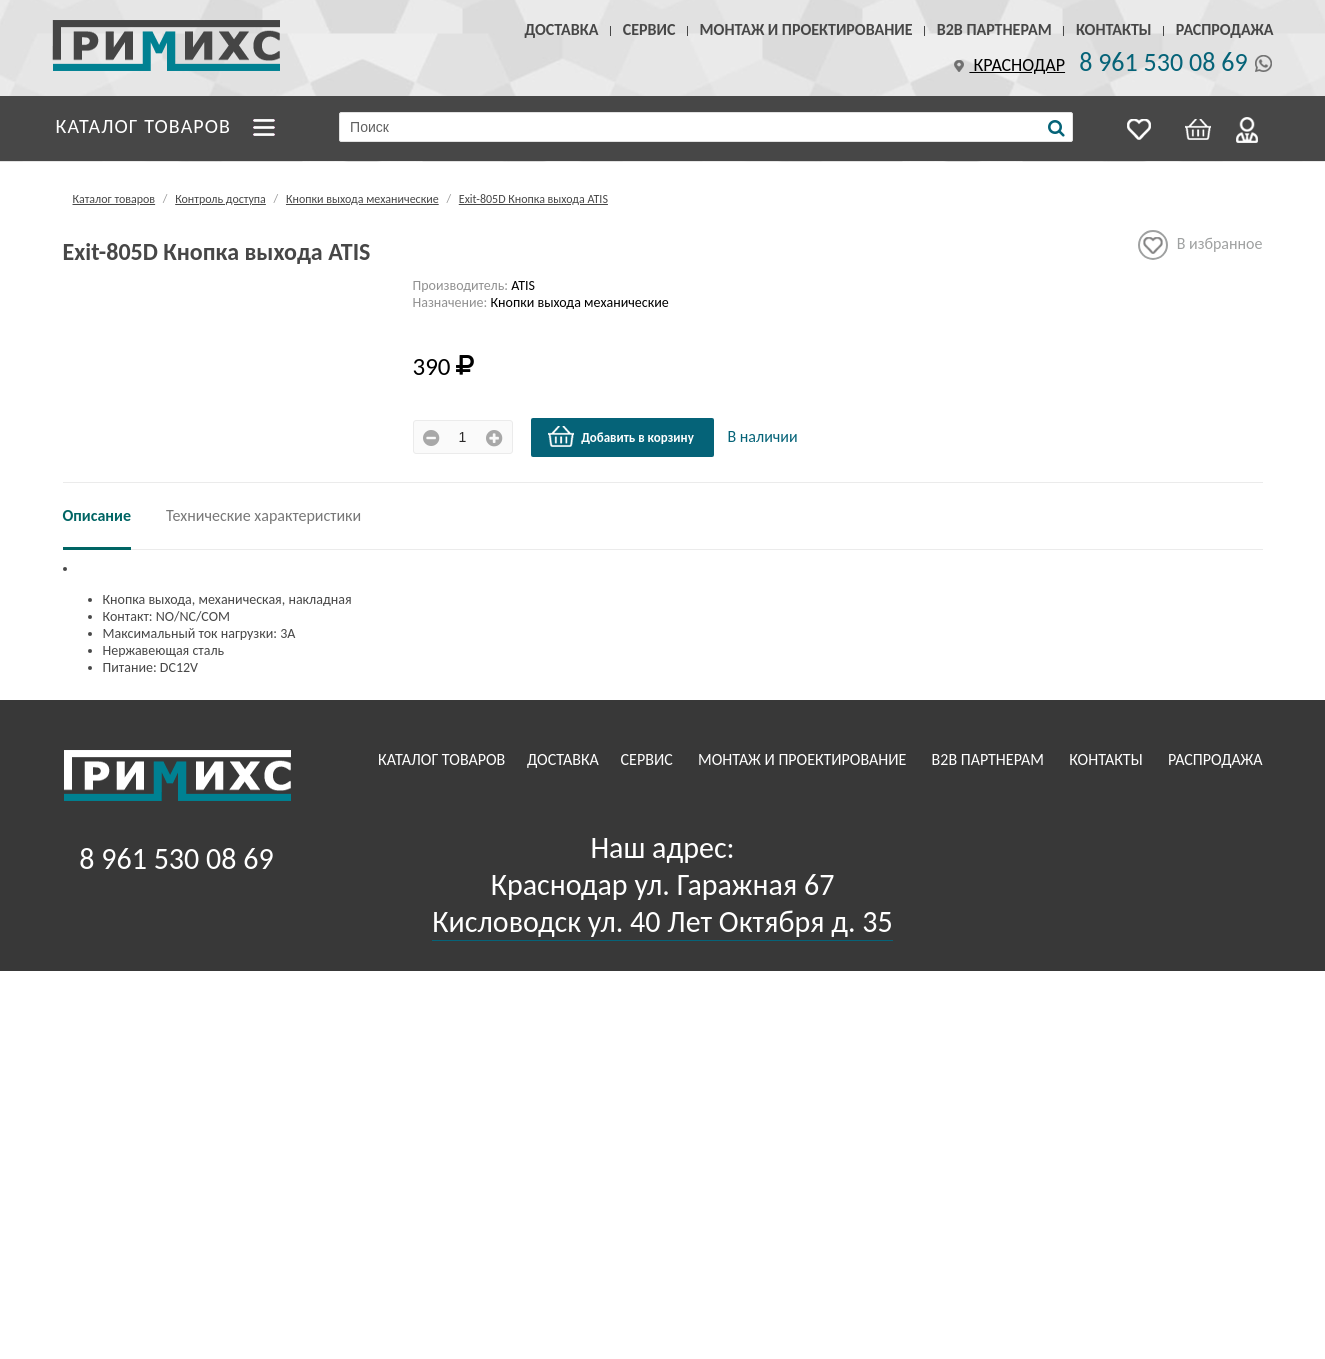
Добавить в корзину (620, 437)
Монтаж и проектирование (806, 29)
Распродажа (1225, 29)
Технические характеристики (263, 515)
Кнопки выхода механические (362, 199)
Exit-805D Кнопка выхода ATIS (533, 199)
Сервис (649, 29)
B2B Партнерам (994, 29)
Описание (97, 515)
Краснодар (1007, 65)
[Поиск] (1056, 128)
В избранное (1200, 245)
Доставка (562, 29)
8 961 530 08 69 (1163, 62)
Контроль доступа (220, 199)
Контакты (1114, 29)
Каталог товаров (144, 126)
